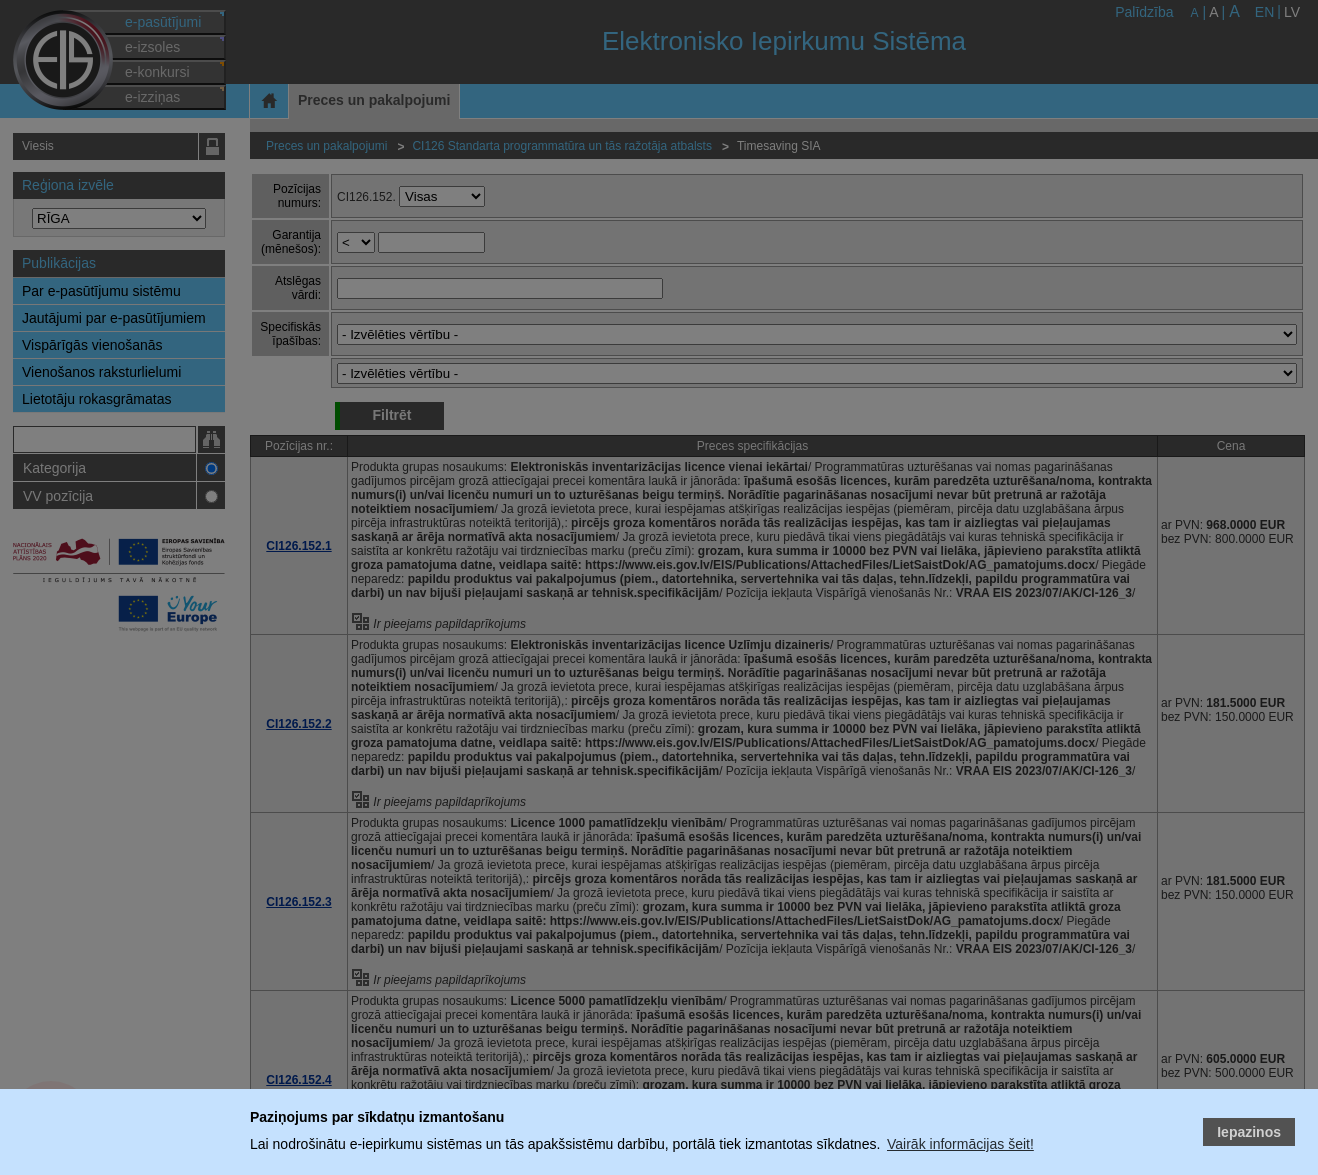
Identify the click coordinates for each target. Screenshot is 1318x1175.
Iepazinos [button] (1249, 1132)
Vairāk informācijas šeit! (960, 1144)
